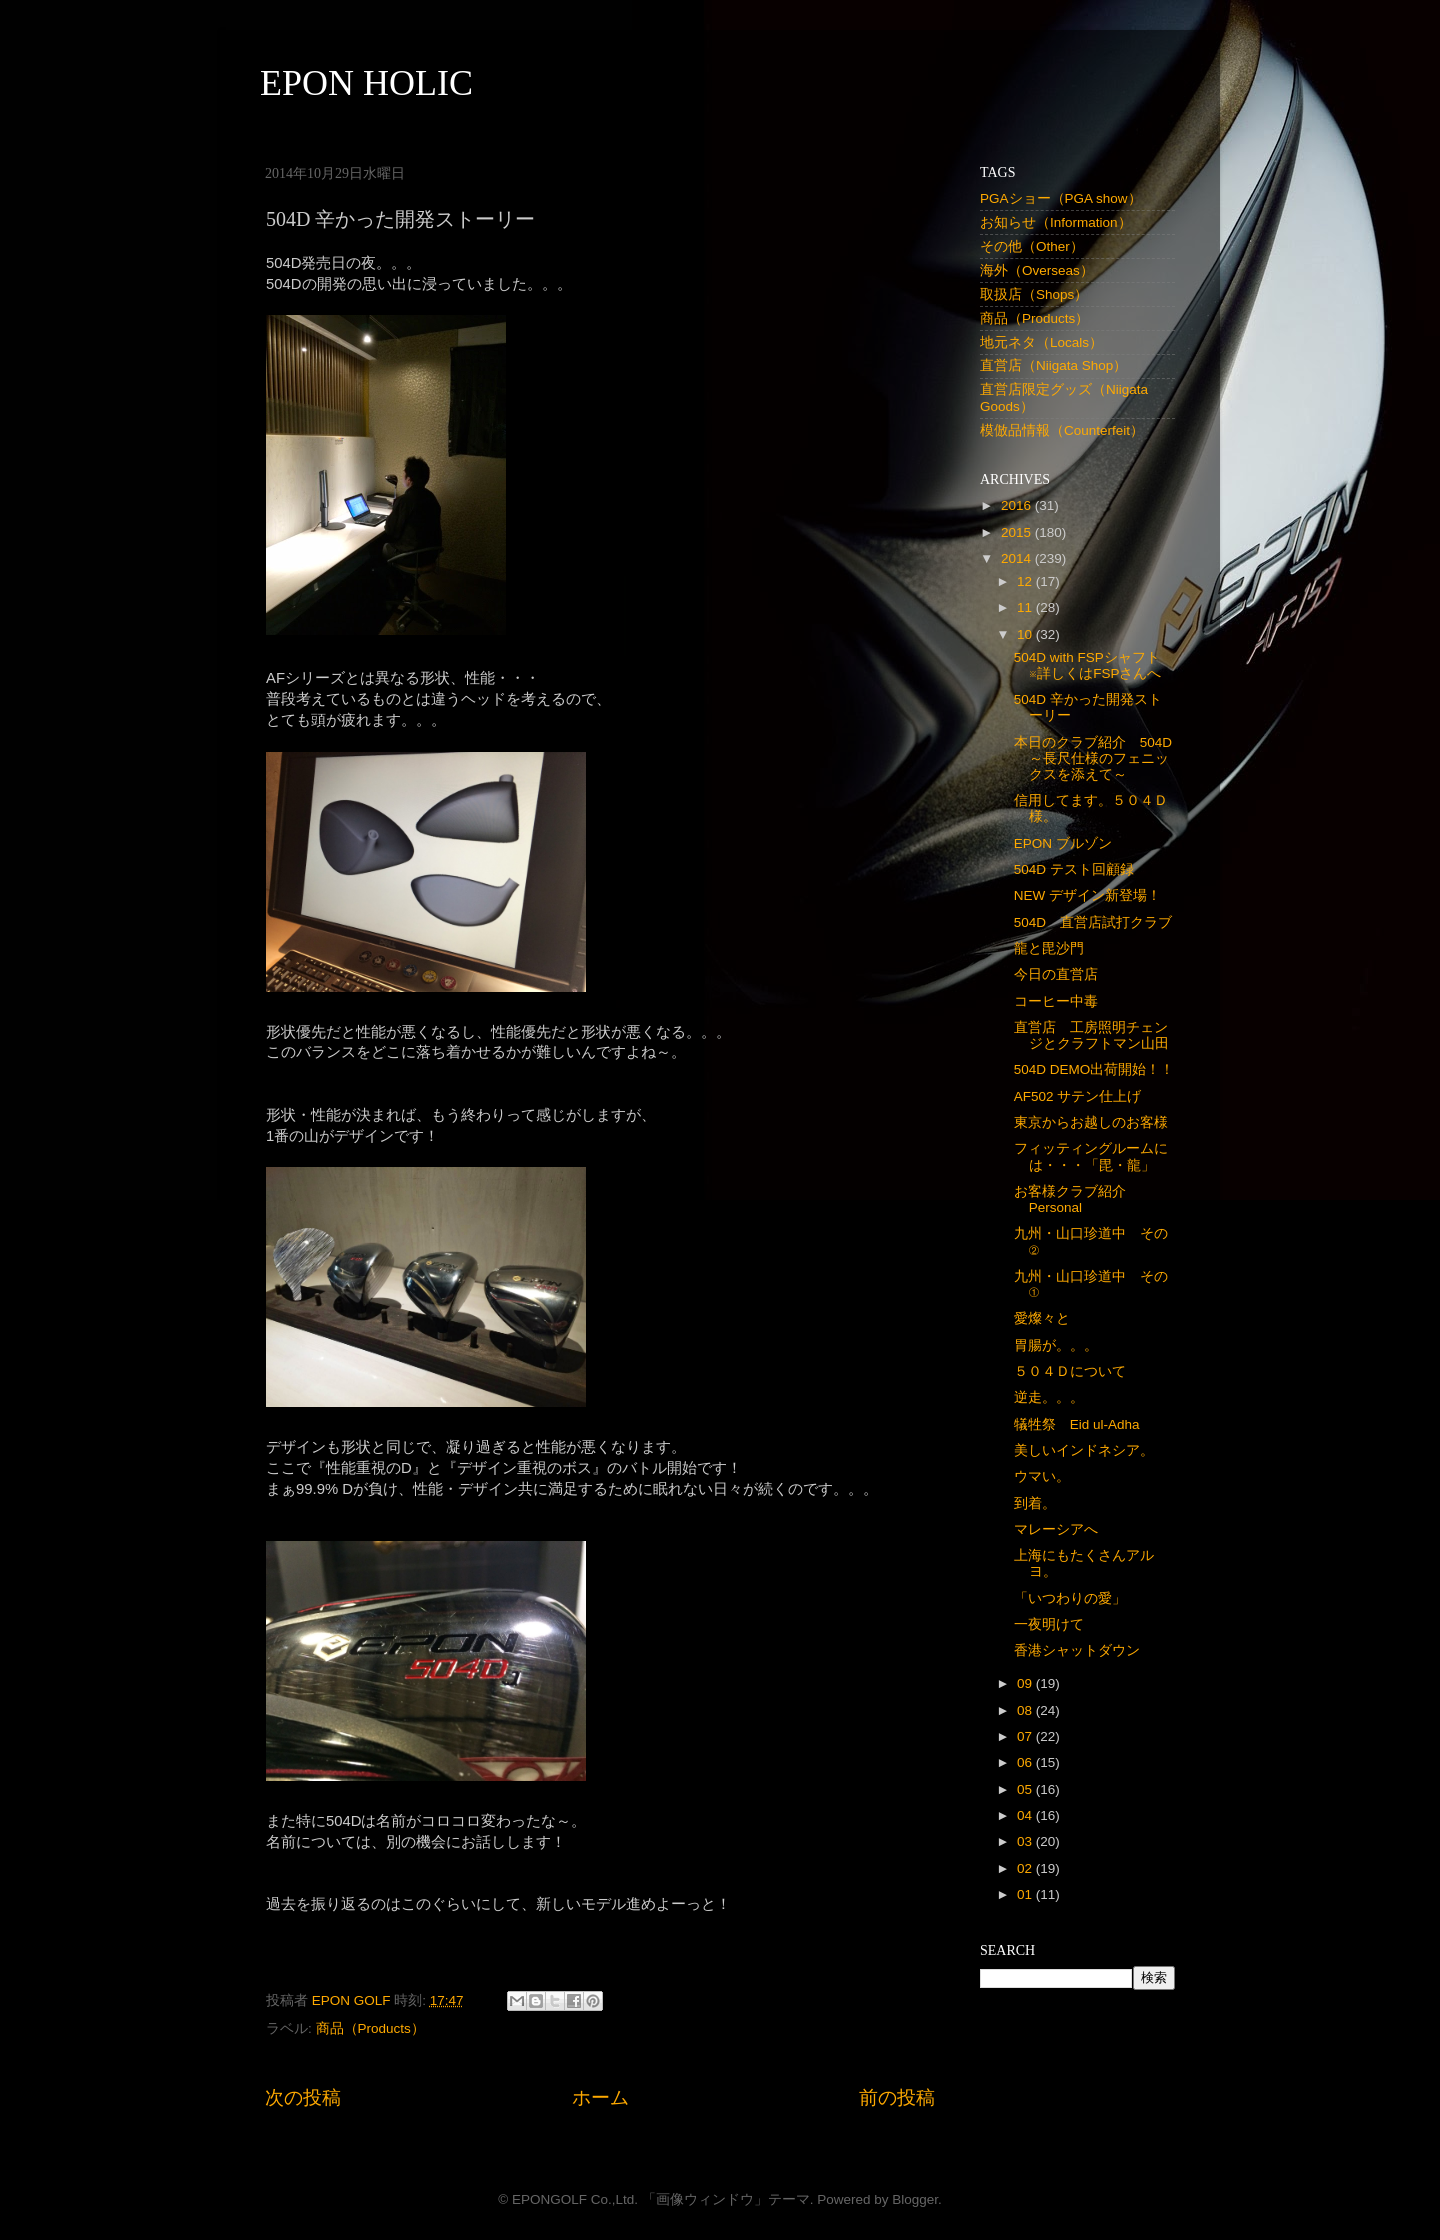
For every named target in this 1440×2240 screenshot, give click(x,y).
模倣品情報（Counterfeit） (1062, 430)
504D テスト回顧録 (1074, 869)
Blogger (915, 2199)
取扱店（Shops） (1034, 294)
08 (1026, 1710)
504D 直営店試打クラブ (1093, 922)
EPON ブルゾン (1063, 843)
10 (1026, 634)
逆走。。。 (1049, 1397)
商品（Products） (370, 2028)
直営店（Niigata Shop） (1053, 365)
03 (1026, 1841)
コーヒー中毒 (1056, 1001)
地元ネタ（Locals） (1041, 342)
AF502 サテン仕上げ (1078, 1096)
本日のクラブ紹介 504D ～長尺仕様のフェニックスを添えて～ (1100, 758)
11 (1026, 607)
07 (1026, 1736)
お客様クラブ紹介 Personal (1077, 1199)
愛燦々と (1042, 1318)
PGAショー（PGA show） (1061, 198)
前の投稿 (897, 2097)
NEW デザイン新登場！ (1087, 895)
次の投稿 (303, 2097)
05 (1026, 1789)
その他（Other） (1032, 246)
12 (1026, 581)
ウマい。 (1042, 1476)
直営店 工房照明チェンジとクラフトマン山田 (1091, 1035)
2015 (1018, 532)
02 (1026, 1868)
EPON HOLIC (366, 83)
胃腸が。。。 (1056, 1345)
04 (1026, 1815)
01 (1026, 1894)
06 (1026, 1762)
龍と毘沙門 (1049, 948)
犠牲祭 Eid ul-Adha (1077, 1424)
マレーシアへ (1056, 1529)
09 (1026, 1683)
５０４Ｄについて (1070, 1371)
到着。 (1035, 1503)
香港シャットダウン (1077, 1650)
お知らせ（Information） (1056, 222)
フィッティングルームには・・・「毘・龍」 (1091, 1156)
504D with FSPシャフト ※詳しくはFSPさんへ (1094, 665)
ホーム (600, 2097)
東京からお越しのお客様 (1091, 1122)
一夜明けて (1049, 1624)
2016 (1018, 505)
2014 (1018, 558)
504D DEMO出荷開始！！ (1094, 1069)
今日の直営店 (1056, 974)
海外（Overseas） (1037, 270)
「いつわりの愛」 (1070, 1598)
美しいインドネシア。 (1084, 1450)
